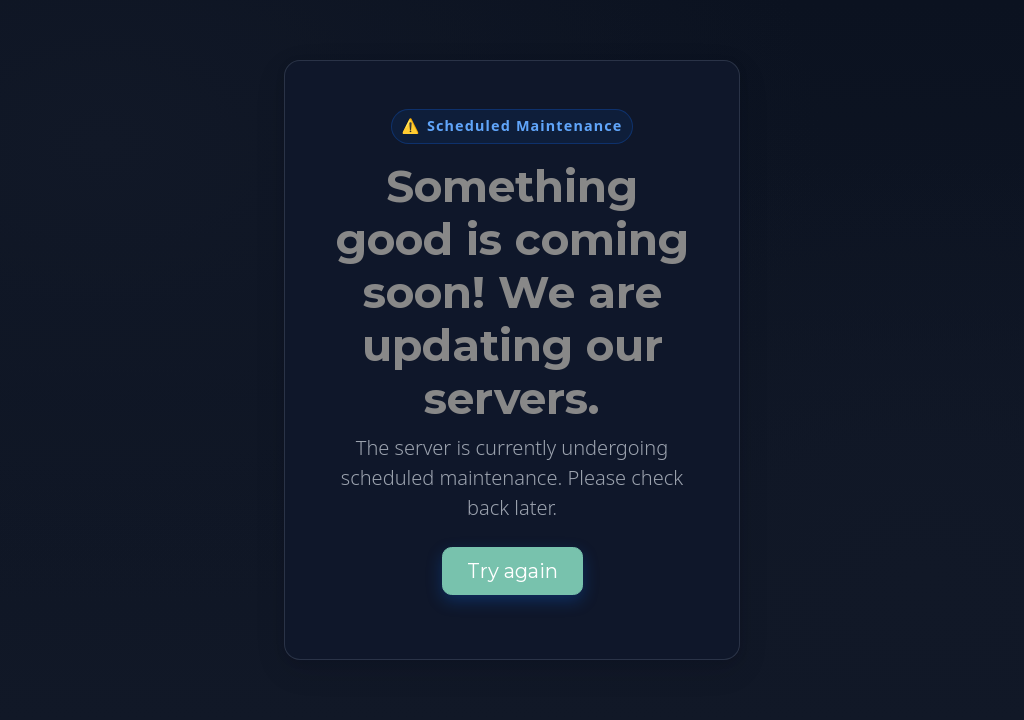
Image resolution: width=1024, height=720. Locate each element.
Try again (512, 571)
